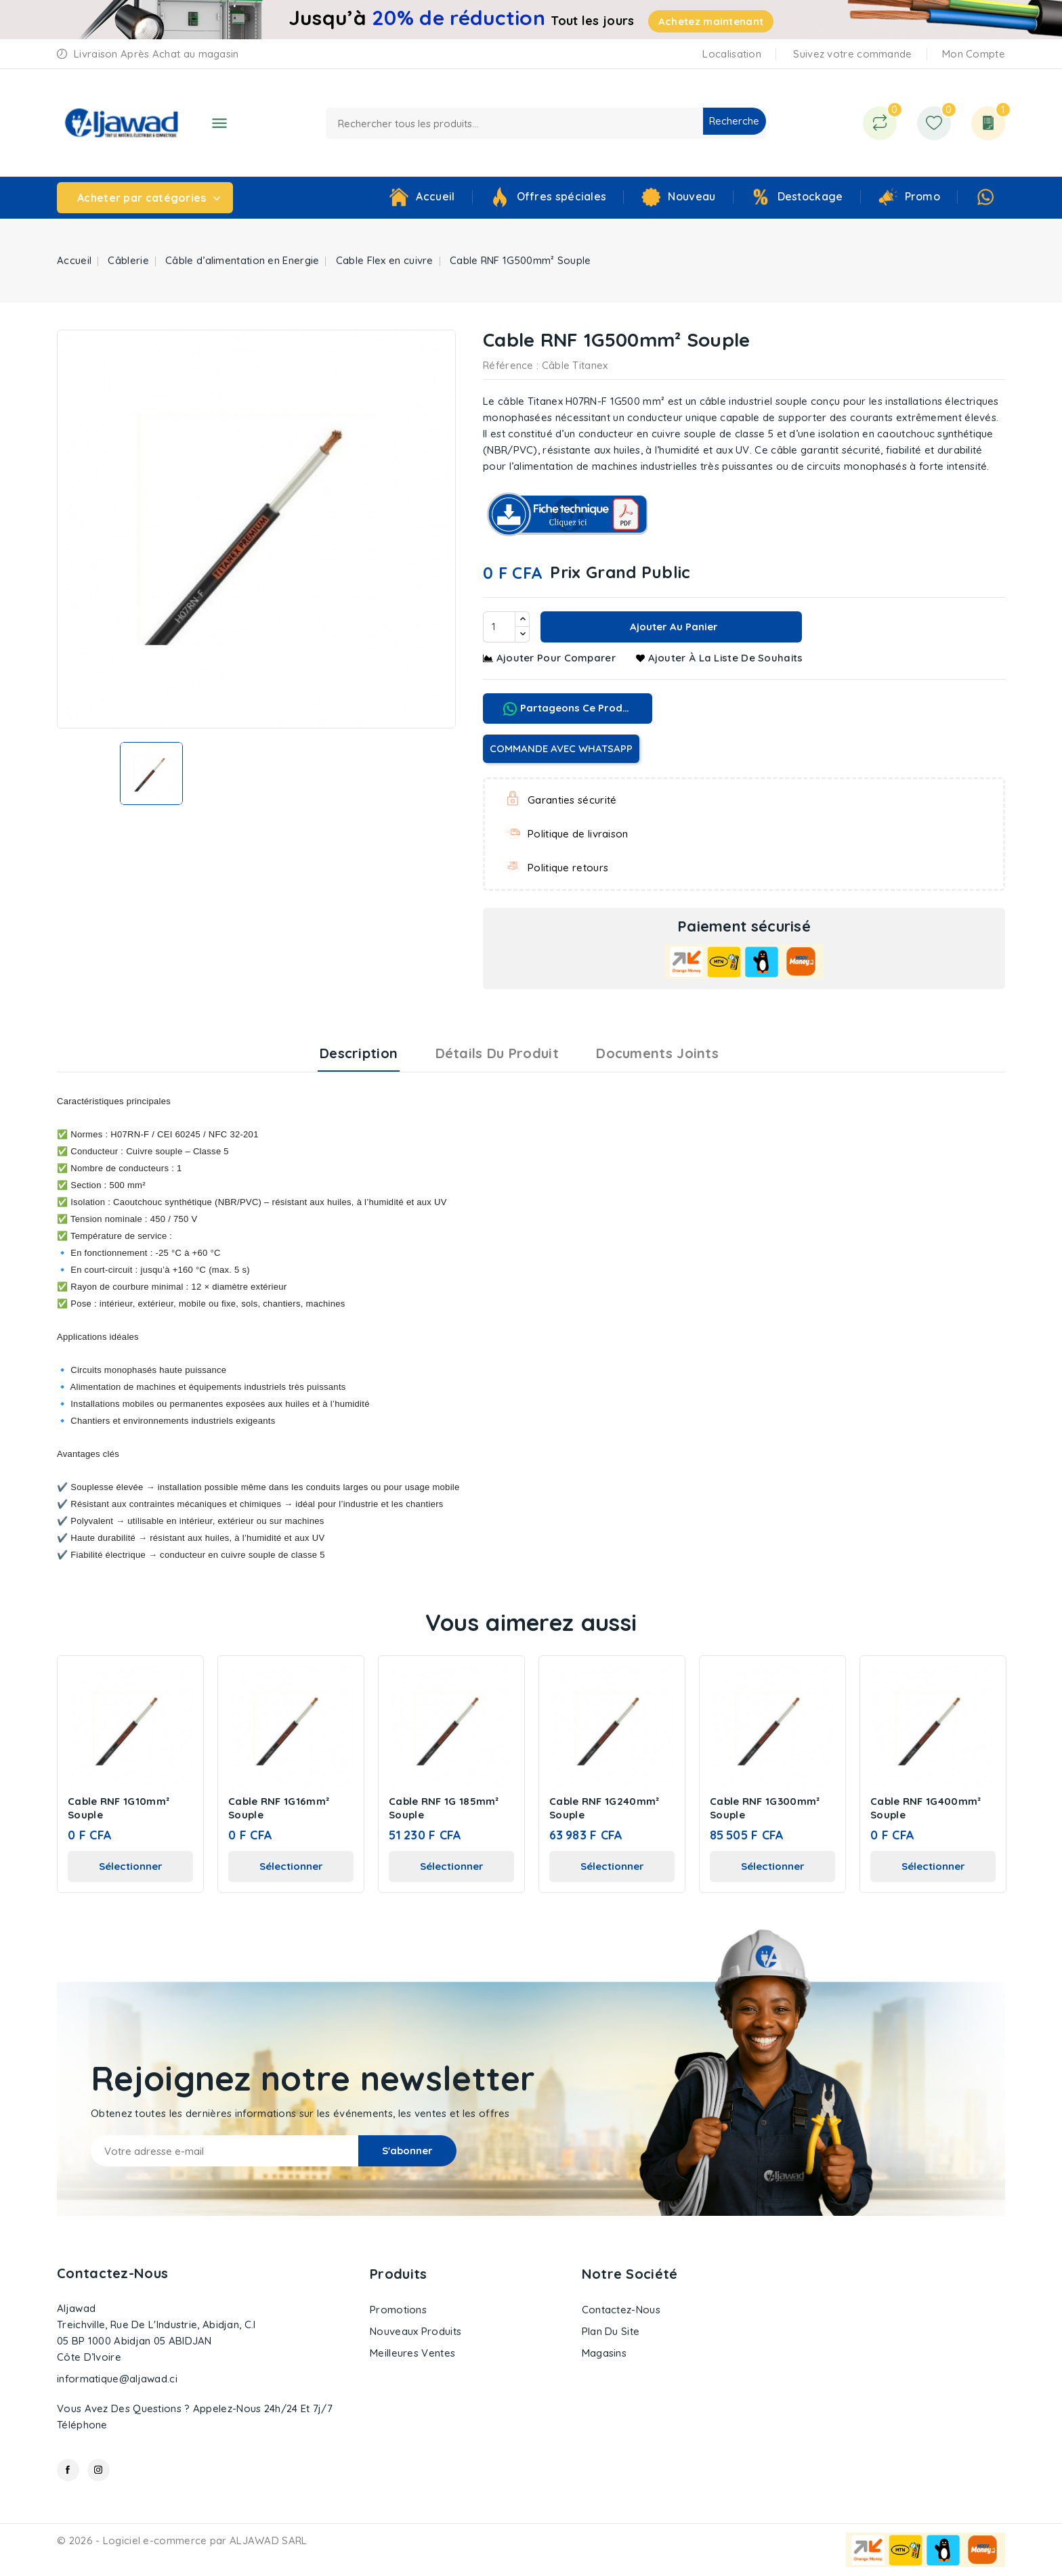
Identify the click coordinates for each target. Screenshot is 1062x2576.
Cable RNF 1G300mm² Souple (765, 1808)
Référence (508, 365)
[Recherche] (546, 123)
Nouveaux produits (415, 2331)
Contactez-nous (112, 2273)
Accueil (435, 196)
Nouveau (691, 196)
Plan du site (611, 2331)
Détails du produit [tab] (497, 1053)
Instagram (98, 2470)
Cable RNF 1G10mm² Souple (118, 1808)
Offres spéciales (562, 196)
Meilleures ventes (412, 2352)
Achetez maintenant (710, 21)
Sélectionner (131, 1866)
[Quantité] (499, 626)
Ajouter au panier (672, 626)
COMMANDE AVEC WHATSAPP (561, 748)
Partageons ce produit (569, 708)
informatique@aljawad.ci (117, 2378)
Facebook (68, 2470)
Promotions (398, 2309)
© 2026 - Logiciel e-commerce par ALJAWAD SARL (182, 2540)
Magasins (604, 2352)
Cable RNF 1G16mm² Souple (278, 1808)
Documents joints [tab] (657, 1053)
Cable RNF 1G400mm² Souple (925, 1808)
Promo (923, 196)
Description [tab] (359, 1053)
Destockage (810, 196)
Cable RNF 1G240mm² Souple (604, 1808)
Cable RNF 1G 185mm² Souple (444, 1808)
